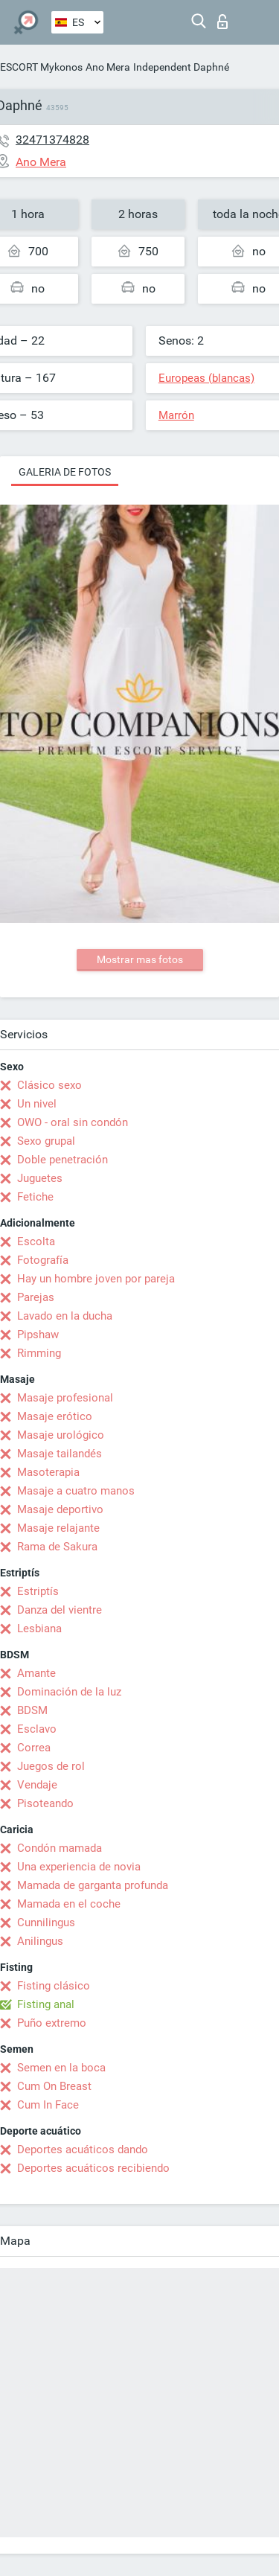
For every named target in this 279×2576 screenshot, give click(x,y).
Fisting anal (45, 2004)
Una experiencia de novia (79, 1866)
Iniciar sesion (222, 21)
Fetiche (35, 1197)
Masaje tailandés (59, 1453)
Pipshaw (38, 1334)
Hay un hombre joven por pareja (96, 1278)
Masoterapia (48, 1472)
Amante (36, 1673)
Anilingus (40, 1941)
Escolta (36, 1241)
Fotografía (42, 1260)
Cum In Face (48, 2105)
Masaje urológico (60, 1435)
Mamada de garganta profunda (92, 1885)
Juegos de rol (51, 1766)
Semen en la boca (61, 2067)
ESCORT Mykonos (41, 67)
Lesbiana (39, 1628)
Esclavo (37, 1729)
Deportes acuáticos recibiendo (93, 2168)
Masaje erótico (54, 1416)
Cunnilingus (46, 1922)
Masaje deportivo (60, 1509)
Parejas (35, 1297)
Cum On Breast (54, 2086)
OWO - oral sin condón (72, 1122)
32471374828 (52, 139)
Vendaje (37, 1785)
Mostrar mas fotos (140, 959)
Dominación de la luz (69, 1691)
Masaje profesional (65, 1397)
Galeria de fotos (65, 472)
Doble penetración (62, 1159)
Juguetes (39, 1178)
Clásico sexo (49, 1085)
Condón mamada (59, 1848)
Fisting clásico (53, 1985)
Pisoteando (45, 1803)
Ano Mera (108, 67)
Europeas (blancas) (206, 378)
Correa (34, 1747)
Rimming (39, 1353)
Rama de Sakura (57, 1546)
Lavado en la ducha (64, 1316)
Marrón (176, 415)
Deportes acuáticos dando (82, 2149)
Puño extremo (51, 2023)
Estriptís (38, 1591)
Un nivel (37, 1103)
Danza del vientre (59, 1610)
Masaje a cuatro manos (76, 1491)
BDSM (32, 1710)
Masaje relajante (58, 1528)
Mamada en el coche (69, 1904)
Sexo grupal (46, 1141)
